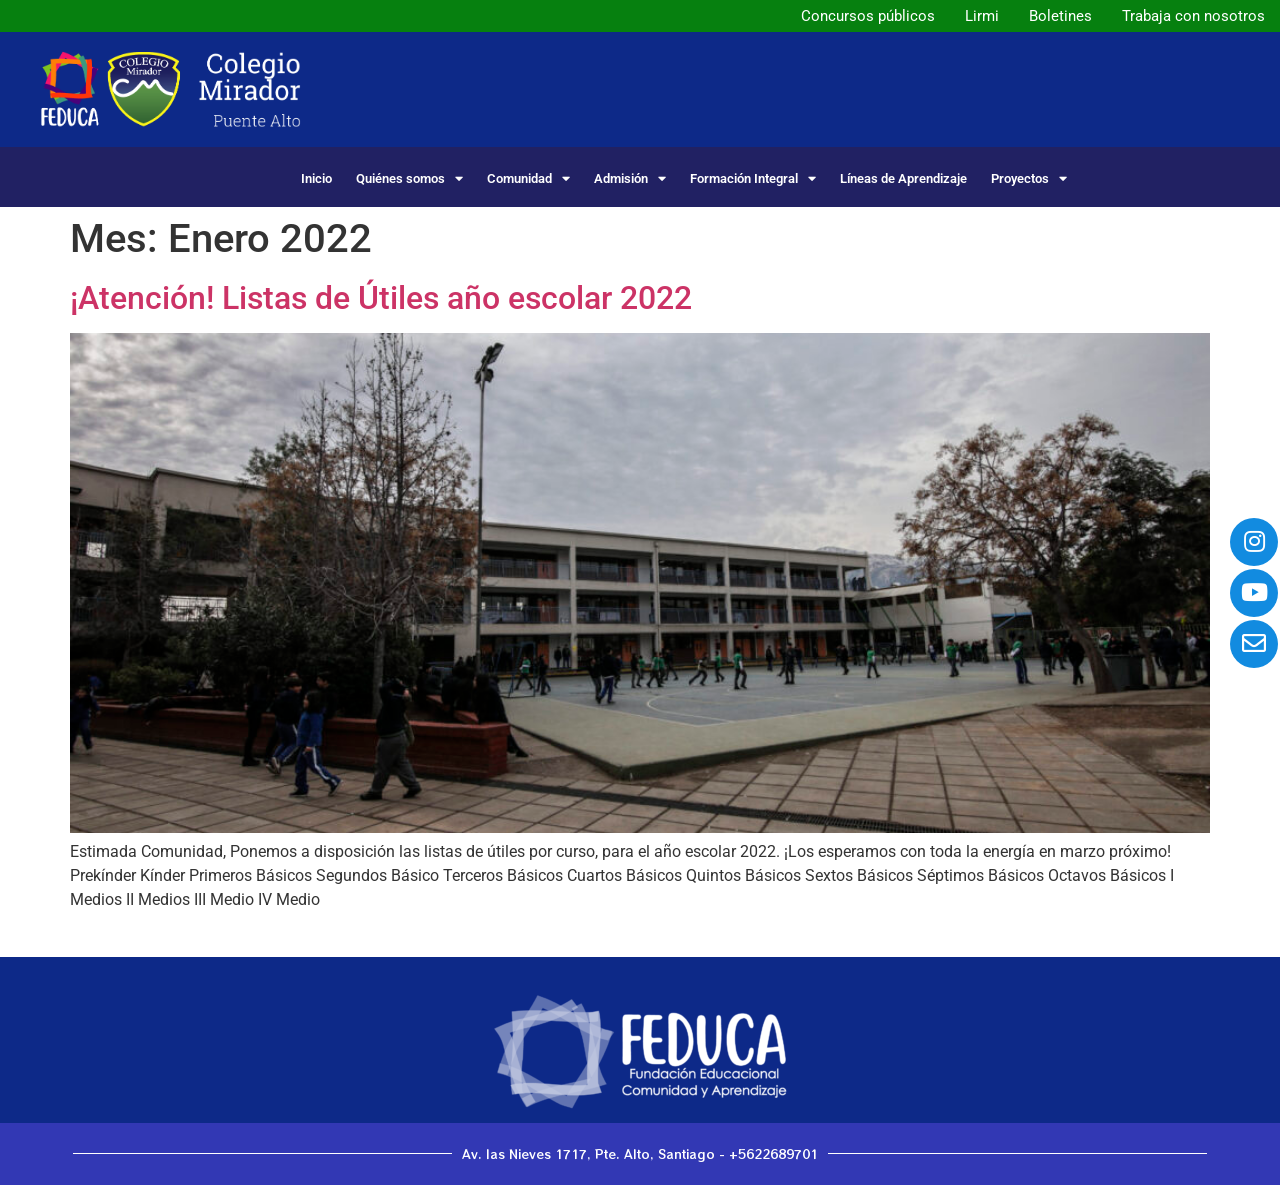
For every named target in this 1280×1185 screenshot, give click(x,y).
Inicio (316, 178)
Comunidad (528, 178)
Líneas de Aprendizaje (903, 178)
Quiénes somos (409, 178)
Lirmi (982, 16)
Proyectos (1029, 178)
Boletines (1060, 16)
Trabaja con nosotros (1193, 16)
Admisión (630, 178)
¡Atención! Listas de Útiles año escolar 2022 (381, 298)
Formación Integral (753, 178)
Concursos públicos (868, 16)
